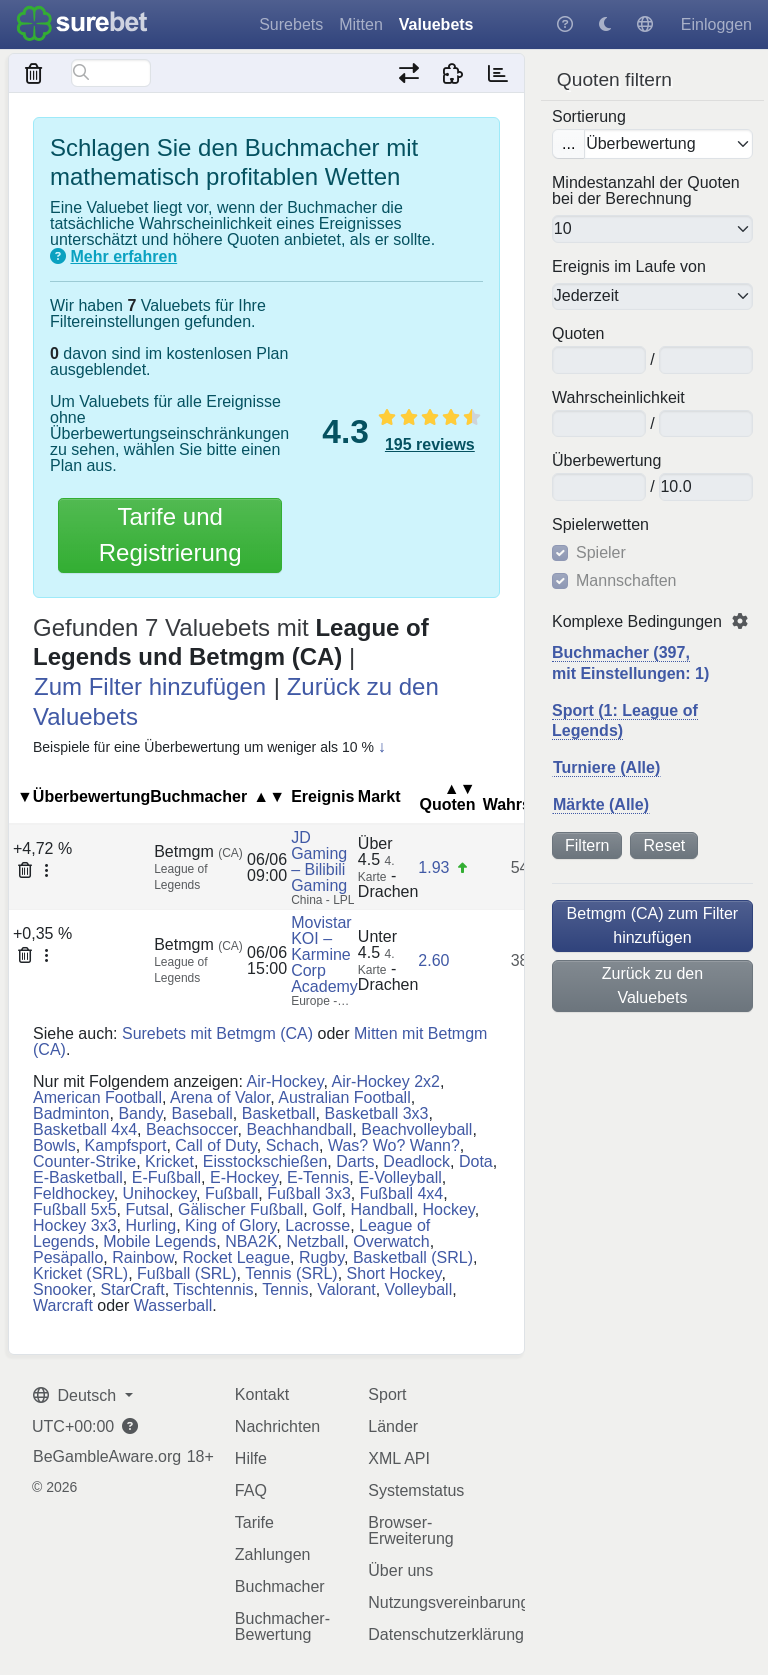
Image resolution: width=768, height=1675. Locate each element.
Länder (393, 1426)
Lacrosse (317, 1225)
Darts (355, 1161)
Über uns (400, 1570)
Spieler (601, 553)
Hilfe (251, 1458)
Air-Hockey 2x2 (386, 1081)
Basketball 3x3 (376, 1113)
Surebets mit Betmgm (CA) (217, 1033)
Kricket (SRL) (80, 1273)
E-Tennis (318, 1177)
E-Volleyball (400, 1177)
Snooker (62, 1289)
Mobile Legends (159, 1241)
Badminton (71, 1113)
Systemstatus (416, 1490)
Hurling (150, 1225)
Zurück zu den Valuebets (652, 985)
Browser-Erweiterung (410, 1530)
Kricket (169, 1161)
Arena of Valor (220, 1097)
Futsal (147, 1209)
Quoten (578, 334)
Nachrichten (277, 1426)
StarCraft (133, 1289)
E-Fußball (166, 1177)
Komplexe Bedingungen (637, 622)
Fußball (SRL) (187, 1273)
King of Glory (230, 1225)
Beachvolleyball (416, 1129)
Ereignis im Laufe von (629, 267)
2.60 (433, 960)
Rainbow (142, 1257)
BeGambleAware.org (107, 1457)
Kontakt (262, 1394)
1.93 (433, 867)
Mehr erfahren (123, 256)
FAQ (251, 1490)
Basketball (279, 1113)
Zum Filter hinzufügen (150, 686)
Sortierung (589, 117)
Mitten (361, 24)
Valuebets (436, 24)
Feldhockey (73, 1193)
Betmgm (198, 851)
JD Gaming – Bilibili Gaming (319, 861)
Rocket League (236, 1257)
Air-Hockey (284, 1081)
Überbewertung (606, 461)
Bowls (54, 1145)
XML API (399, 1458)
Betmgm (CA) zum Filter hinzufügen (653, 925)
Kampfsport (126, 1145)
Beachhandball (299, 1129)
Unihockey (160, 1193)
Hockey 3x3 (75, 1225)
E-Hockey (244, 1177)
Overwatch (391, 1241)
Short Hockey (394, 1273)
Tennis (285, 1289)
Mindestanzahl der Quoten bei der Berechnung (646, 191)
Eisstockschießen (265, 1161)
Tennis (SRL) (291, 1273)
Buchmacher (280, 1586)
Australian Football (344, 1097)
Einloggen (716, 24)
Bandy (140, 1113)
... (568, 143)
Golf (326, 1209)
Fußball (231, 1193)
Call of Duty (216, 1145)
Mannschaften (626, 581)
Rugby (321, 1257)
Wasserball (173, 1305)
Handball (381, 1209)
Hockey (449, 1209)
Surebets (291, 24)
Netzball (316, 1241)
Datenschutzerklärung (446, 1634)
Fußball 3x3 (309, 1193)
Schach (292, 1145)
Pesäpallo (68, 1257)
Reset (664, 845)
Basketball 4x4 (85, 1129)
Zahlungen (273, 1554)
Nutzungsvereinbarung (448, 1602)
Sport (387, 1394)
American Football (97, 1097)
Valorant (346, 1289)
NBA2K (251, 1241)
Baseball (201, 1113)
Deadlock (416, 1161)
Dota (476, 1161)
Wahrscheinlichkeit (618, 398)
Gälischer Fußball (240, 1209)
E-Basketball (78, 1177)
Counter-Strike (84, 1161)
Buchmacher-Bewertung (282, 1626)
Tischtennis (213, 1289)
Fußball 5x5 (75, 1209)
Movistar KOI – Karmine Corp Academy (324, 954)
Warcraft (63, 1305)
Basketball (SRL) (413, 1257)
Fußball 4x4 (402, 1193)
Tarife (254, 1522)
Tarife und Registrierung (170, 534)
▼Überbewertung (83, 796)
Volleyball (419, 1289)
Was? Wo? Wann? (394, 1145)
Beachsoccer (192, 1129)
